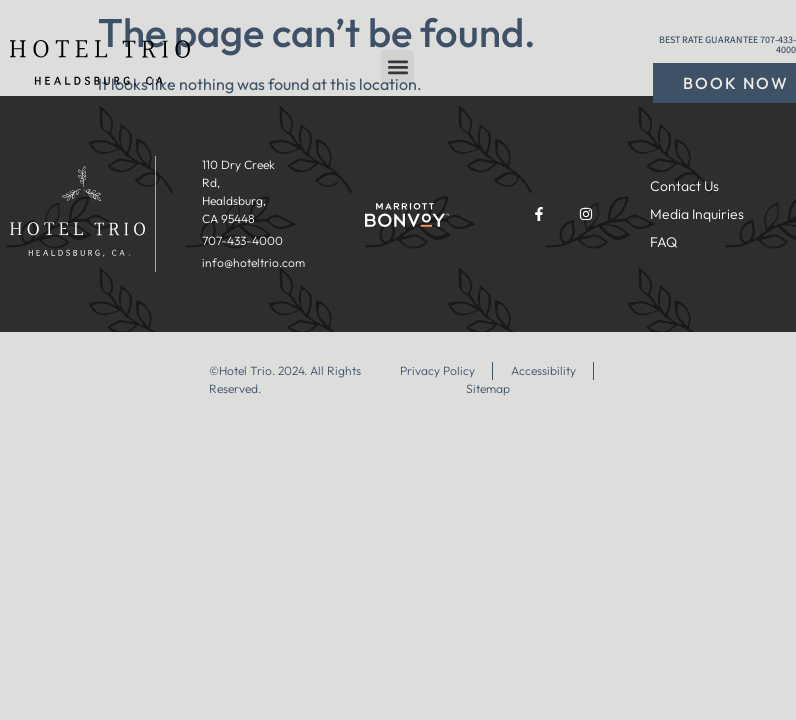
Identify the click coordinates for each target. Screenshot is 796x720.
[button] (397, 66)
